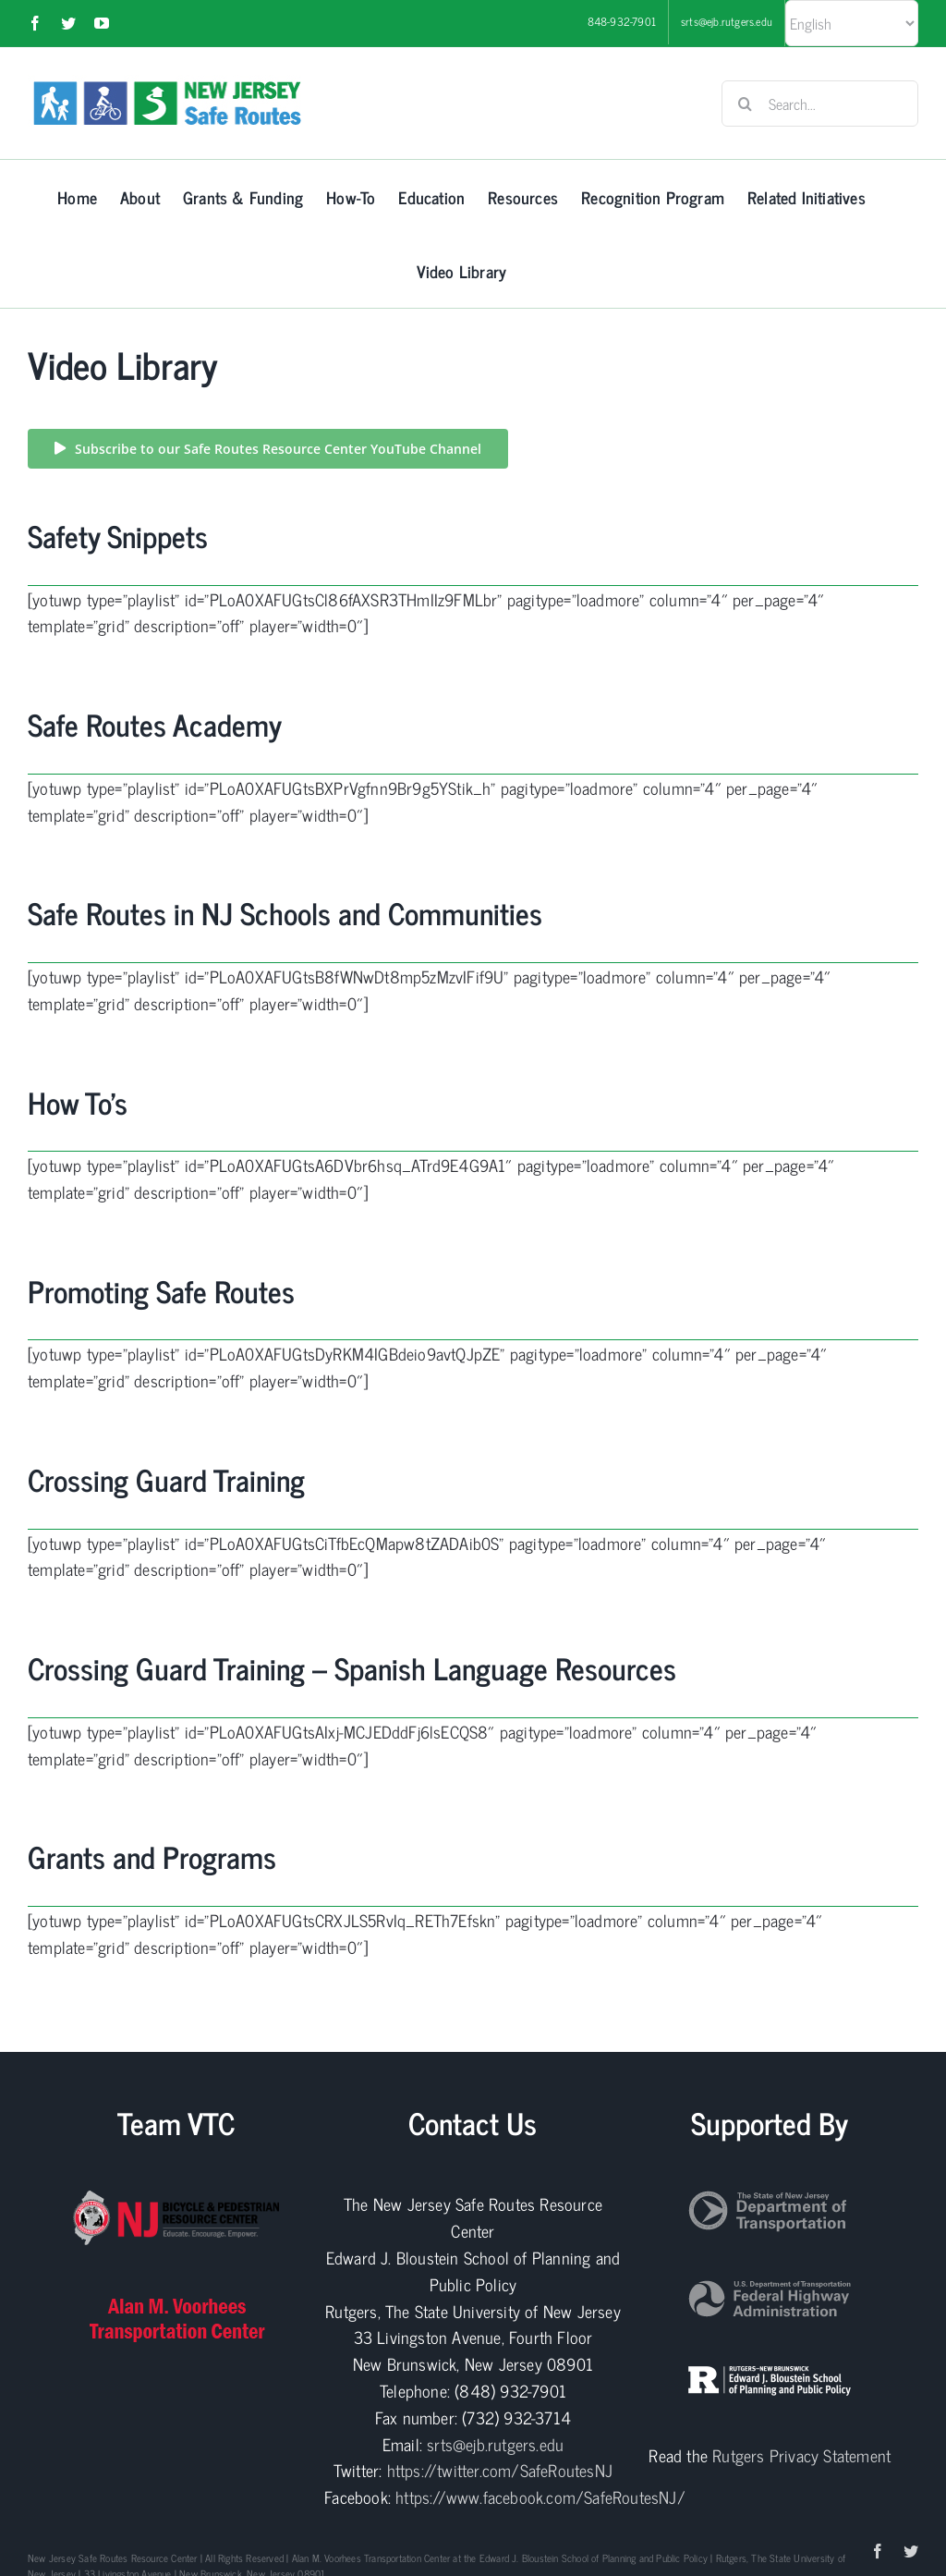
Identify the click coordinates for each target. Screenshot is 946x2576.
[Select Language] (851, 23)
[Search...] (820, 103)
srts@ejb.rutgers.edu (495, 2444)
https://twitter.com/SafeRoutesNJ (499, 2470)
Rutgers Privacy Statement (801, 2455)
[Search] (745, 103)
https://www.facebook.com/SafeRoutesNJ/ (540, 2496)
